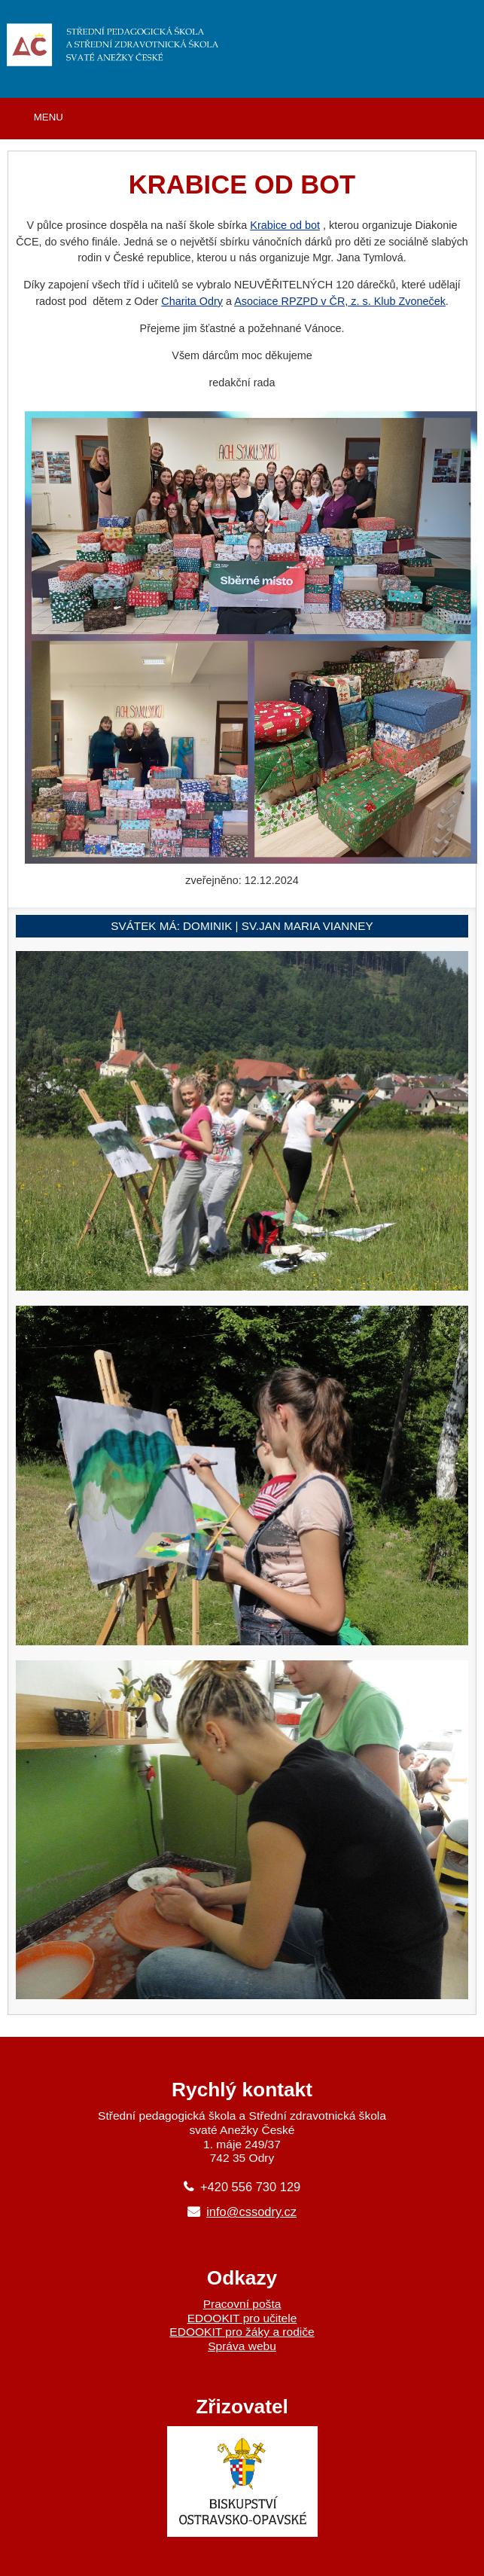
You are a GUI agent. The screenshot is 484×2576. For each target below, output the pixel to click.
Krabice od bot (285, 225)
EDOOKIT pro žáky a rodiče (241, 2331)
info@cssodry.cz (251, 2211)
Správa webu (242, 2346)
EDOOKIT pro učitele (242, 2318)
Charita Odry (192, 301)
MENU (48, 117)
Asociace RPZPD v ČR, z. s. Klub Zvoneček (340, 301)
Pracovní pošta (242, 2303)
